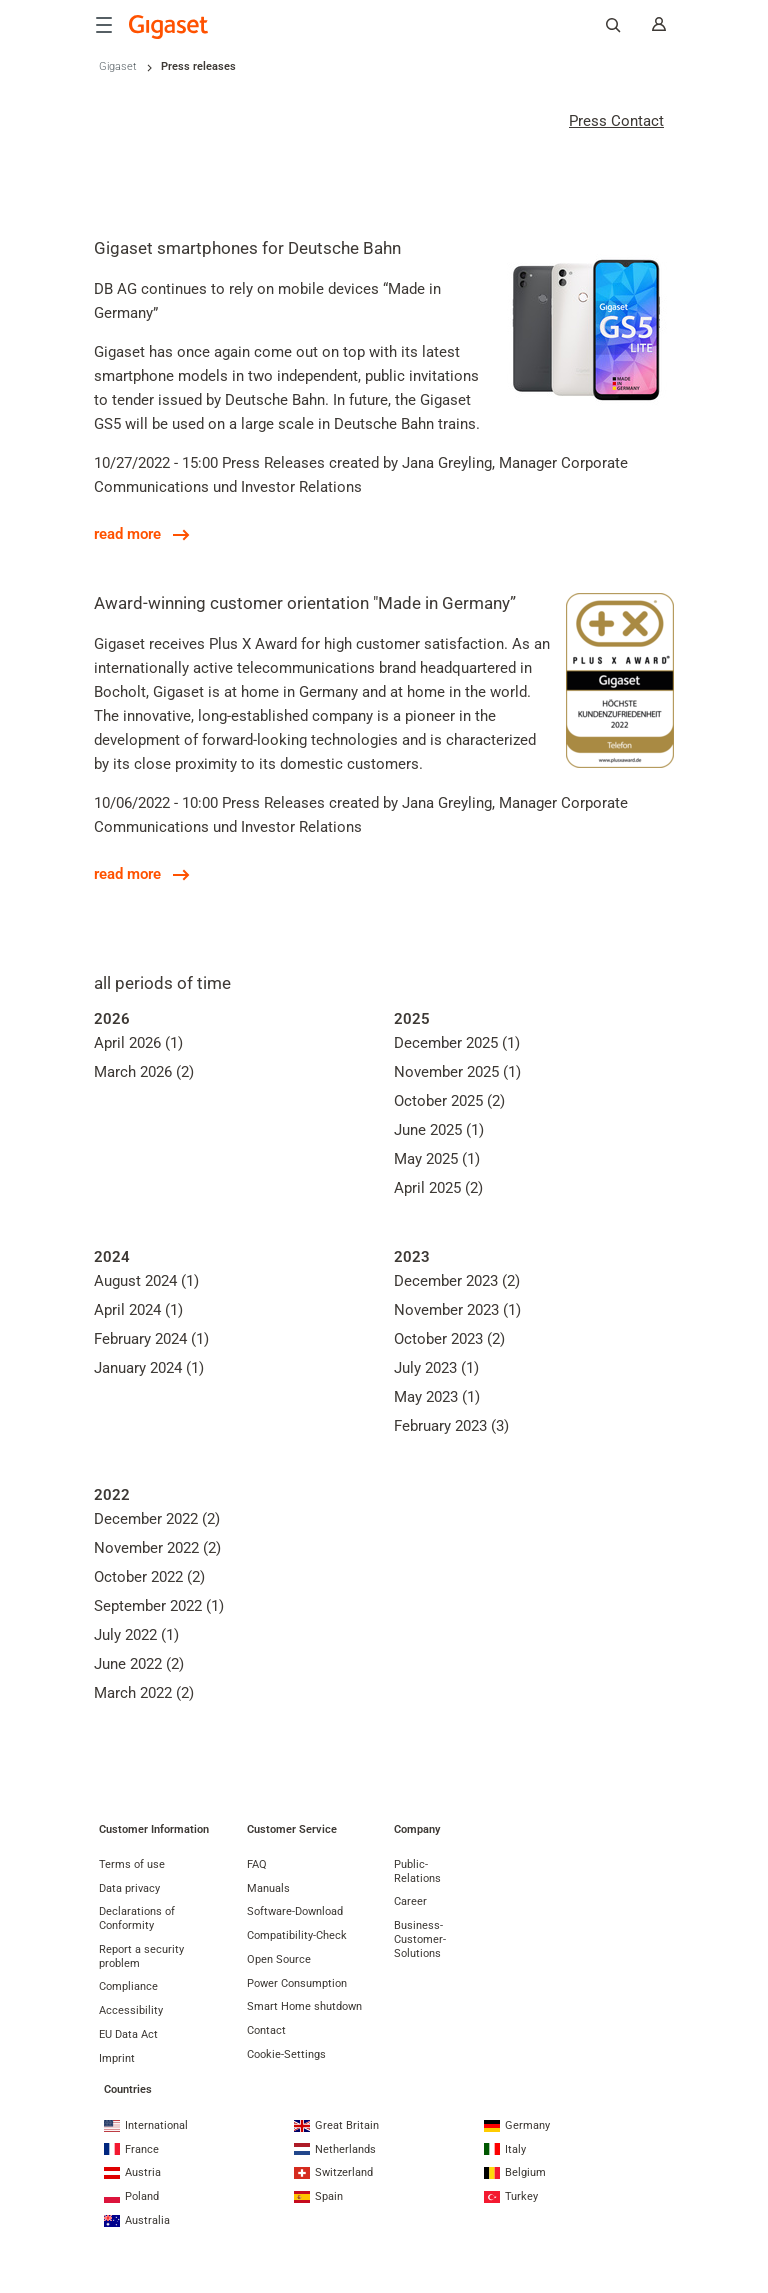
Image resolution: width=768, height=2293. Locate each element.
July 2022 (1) (136, 1635)
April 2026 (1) (138, 1043)
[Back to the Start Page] (169, 27)
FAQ (257, 1864)
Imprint (117, 2058)
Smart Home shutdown (304, 2006)
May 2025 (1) (437, 1159)
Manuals (268, 1888)
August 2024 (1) (146, 1281)
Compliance (128, 1986)
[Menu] (104, 25)
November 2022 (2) (157, 1548)
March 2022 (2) (144, 1693)
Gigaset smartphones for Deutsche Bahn (247, 248)
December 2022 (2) (157, 1519)
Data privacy (129, 1888)
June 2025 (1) (439, 1130)
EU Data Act (128, 2034)
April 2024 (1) (138, 1310)
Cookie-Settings (286, 2054)
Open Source (279, 1959)
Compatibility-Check (297, 1935)
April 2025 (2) (438, 1188)
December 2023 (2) (457, 1281)
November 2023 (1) (457, 1310)
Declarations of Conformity (137, 1918)
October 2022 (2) (149, 1577)
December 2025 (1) (457, 1043)
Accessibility (131, 2010)
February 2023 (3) (451, 1426)
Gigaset (118, 66)
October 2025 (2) (449, 1101)
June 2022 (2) (139, 1664)
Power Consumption (297, 1983)
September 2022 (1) (159, 1606)
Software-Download (295, 1911)
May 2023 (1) (437, 1397)
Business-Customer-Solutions (420, 1939)
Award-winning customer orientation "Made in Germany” (305, 603)
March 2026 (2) (144, 1072)
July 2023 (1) (436, 1368)
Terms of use (132, 1864)
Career (410, 1901)
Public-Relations (417, 1871)
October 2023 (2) (449, 1339)
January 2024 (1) (149, 1368)
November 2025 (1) (457, 1072)
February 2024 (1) (151, 1339)
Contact (266, 2030)
